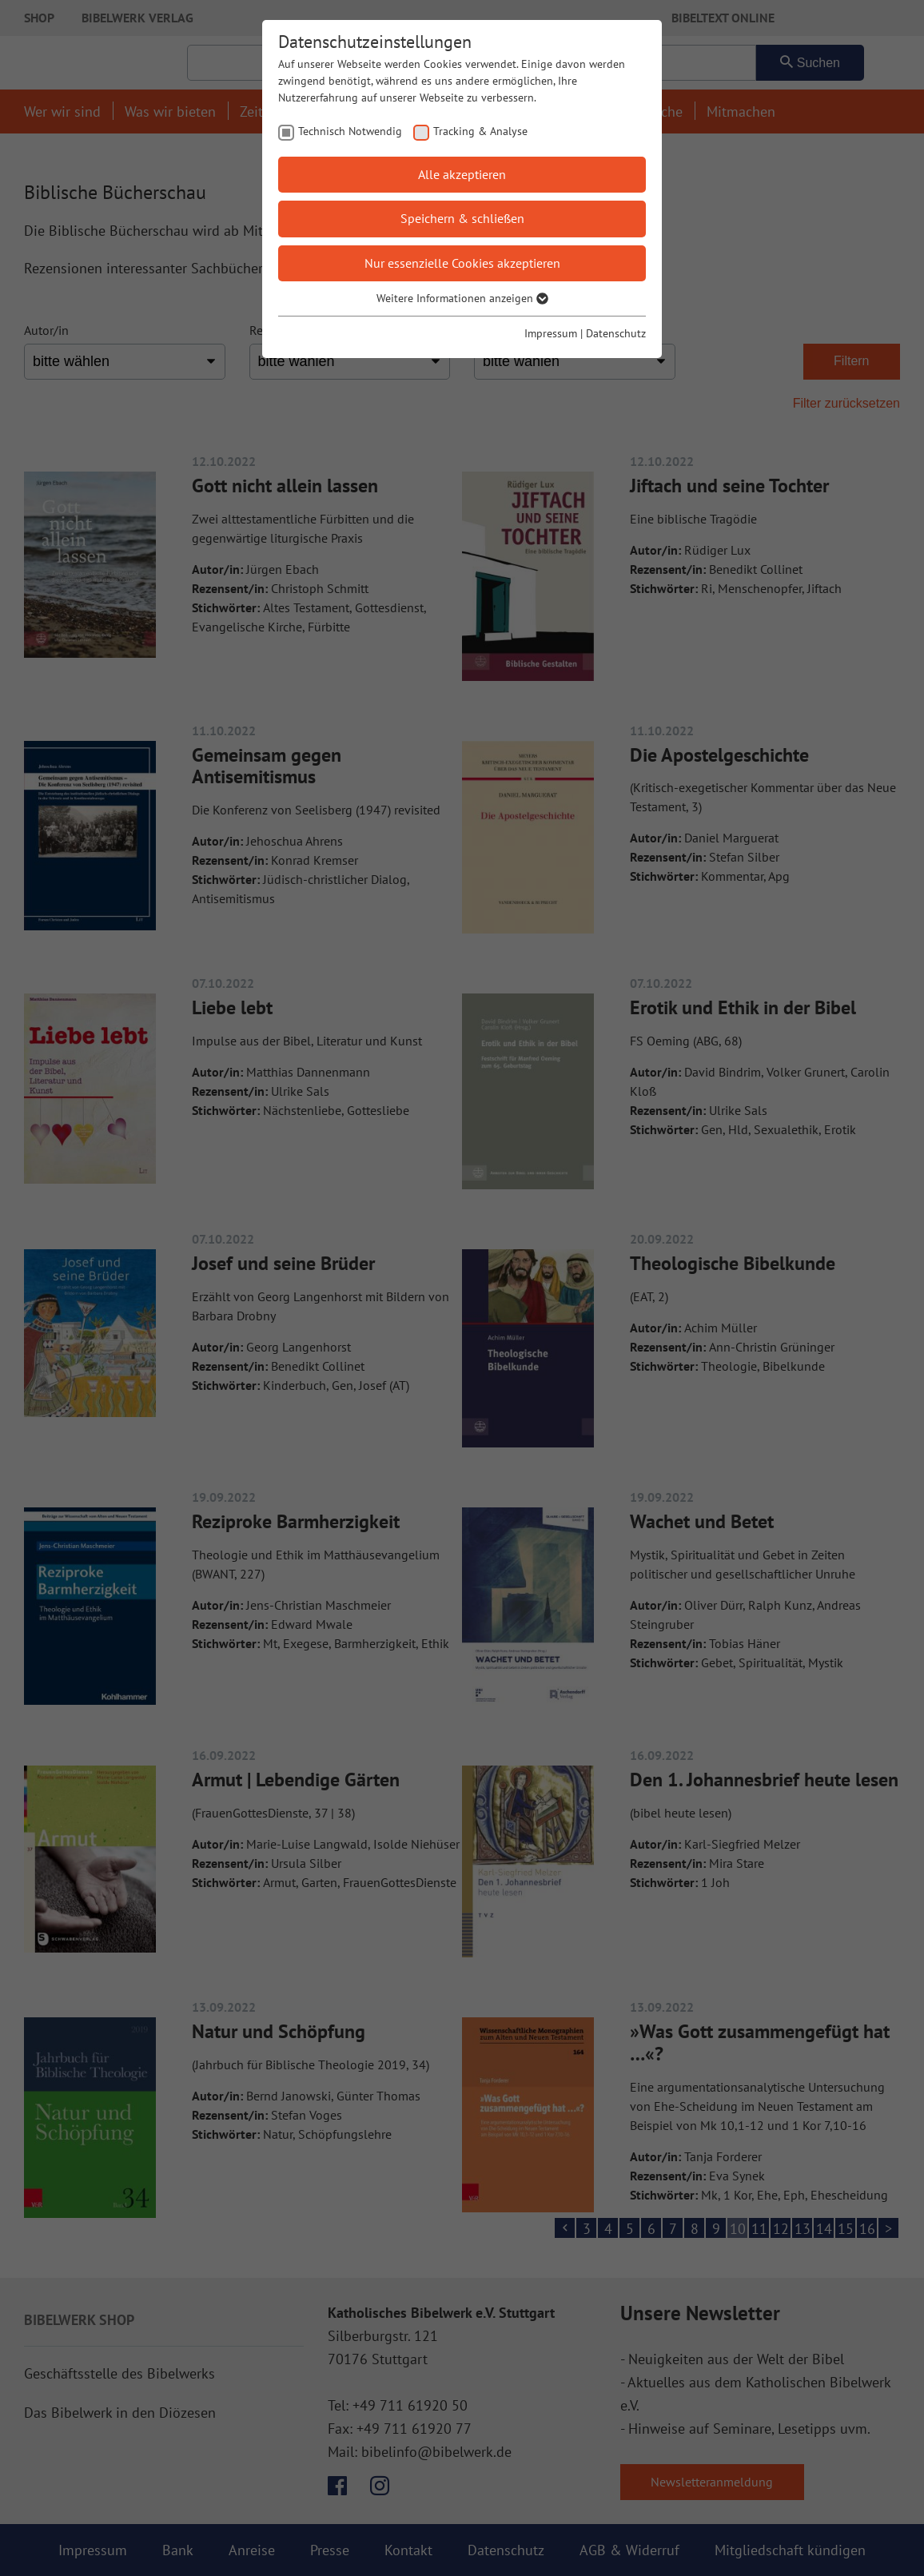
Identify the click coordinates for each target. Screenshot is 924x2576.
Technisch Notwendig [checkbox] (350, 131)
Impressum (550, 333)
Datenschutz (616, 333)
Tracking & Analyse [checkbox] (480, 131)
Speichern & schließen (462, 218)
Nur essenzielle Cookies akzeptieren (462, 263)
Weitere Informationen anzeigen (462, 298)
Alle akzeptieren (462, 174)
